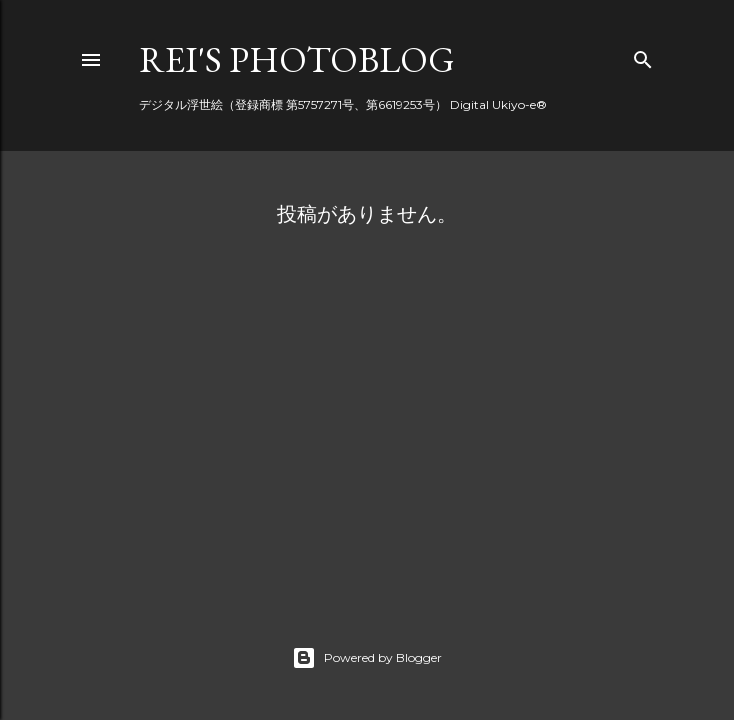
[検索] (643, 55)
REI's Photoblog (297, 59)
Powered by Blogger (367, 658)
